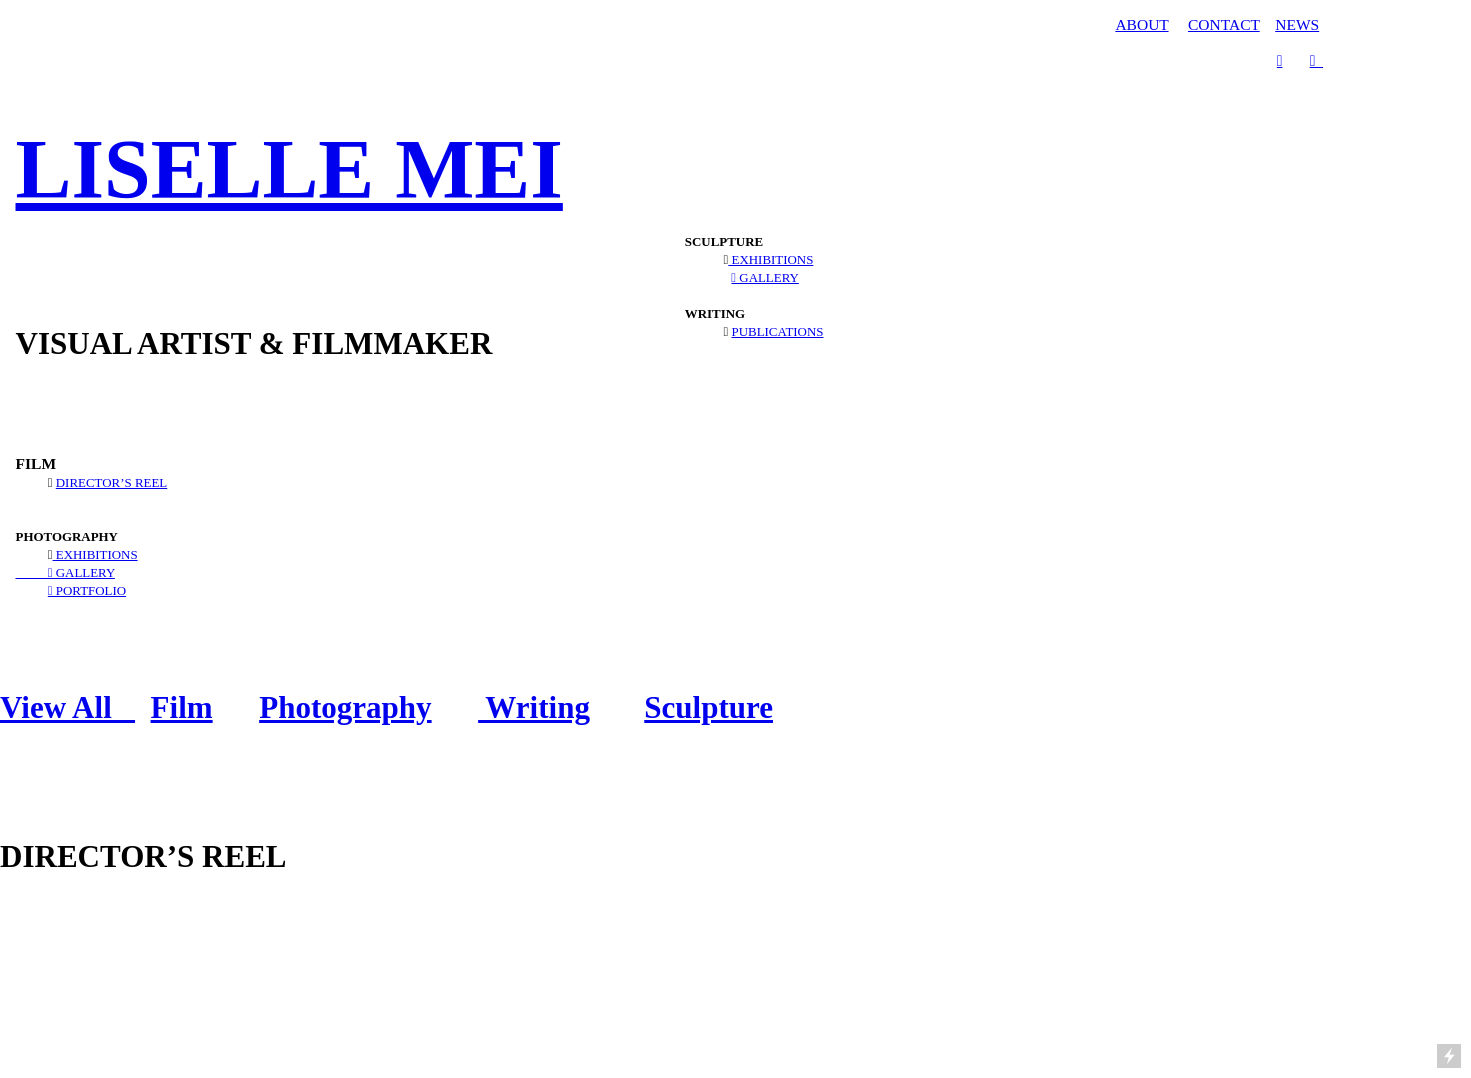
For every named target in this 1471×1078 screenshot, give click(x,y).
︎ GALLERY (65, 572)
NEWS (1297, 24)
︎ (1316, 60)
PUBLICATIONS (778, 331)
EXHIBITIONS (95, 554)
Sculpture (708, 707)
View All (67, 707)
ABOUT (1141, 24)
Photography (345, 707)
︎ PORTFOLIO (87, 590)
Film (182, 707)
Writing (534, 707)
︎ (1280, 60)
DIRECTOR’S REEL (111, 482)
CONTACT (1224, 24)
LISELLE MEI (289, 169)
